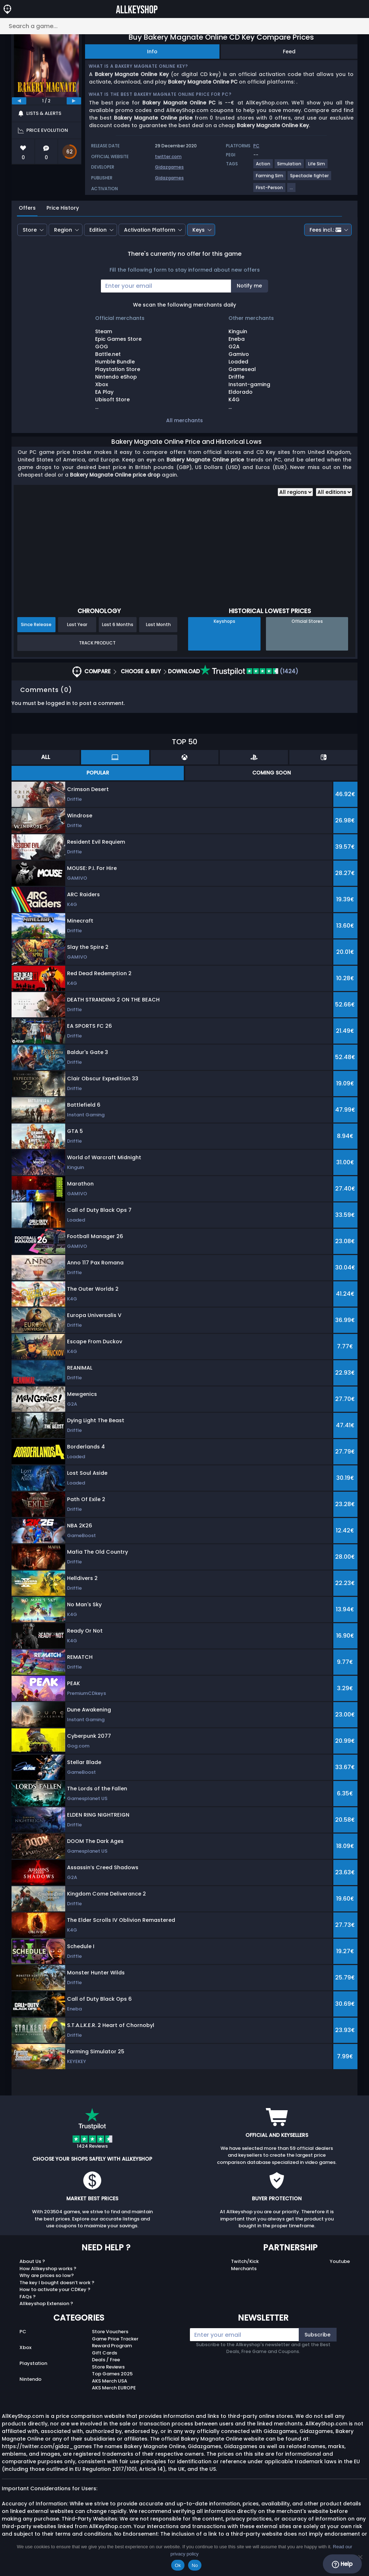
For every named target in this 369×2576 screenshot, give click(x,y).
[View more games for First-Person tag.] (269, 190)
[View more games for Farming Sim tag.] (269, 178)
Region (63, 229)
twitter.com (168, 156)
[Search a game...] (184, 26)
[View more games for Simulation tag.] (289, 167)
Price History (62, 207)
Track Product (97, 643)
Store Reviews (108, 2366)
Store (30, 229)
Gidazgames (169, 167)
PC (22, 2331)
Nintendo (30, 2379)
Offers (27, 207)
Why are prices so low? (46, 2275)
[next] (74, 100)
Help (342, 2564)
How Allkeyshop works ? (47, 2268)
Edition (98, 229)
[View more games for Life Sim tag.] (317, 167)
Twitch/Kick (245, 2261)
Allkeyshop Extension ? (46, 2303)
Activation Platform (149, 229)
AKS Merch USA (109, 2381)
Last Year (77, 624)
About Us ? (32, 2261)
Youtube (340, 2261)
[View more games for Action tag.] (263, 167)
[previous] (19, 100)
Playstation (33, 2363)
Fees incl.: (325, 229)
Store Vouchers (110, 2331)
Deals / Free (106, 2359)
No (195, 2565)
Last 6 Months (117, 624)
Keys (198, 229)
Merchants (244, 2268)
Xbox (25, 2347)
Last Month (158, 624)
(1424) (249, 671)
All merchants (184, 420)
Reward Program (112, 2345)
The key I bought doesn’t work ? (56, 2282)
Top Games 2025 (112, 2373)
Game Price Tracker (115, 2338)
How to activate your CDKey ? (54, 2289)
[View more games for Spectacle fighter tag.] (310, 178)
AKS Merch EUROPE (114, 2387)
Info (152, 51)
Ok (178, 2565)
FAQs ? (27, 2296)
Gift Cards (104, 2352)
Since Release (36, 624)
